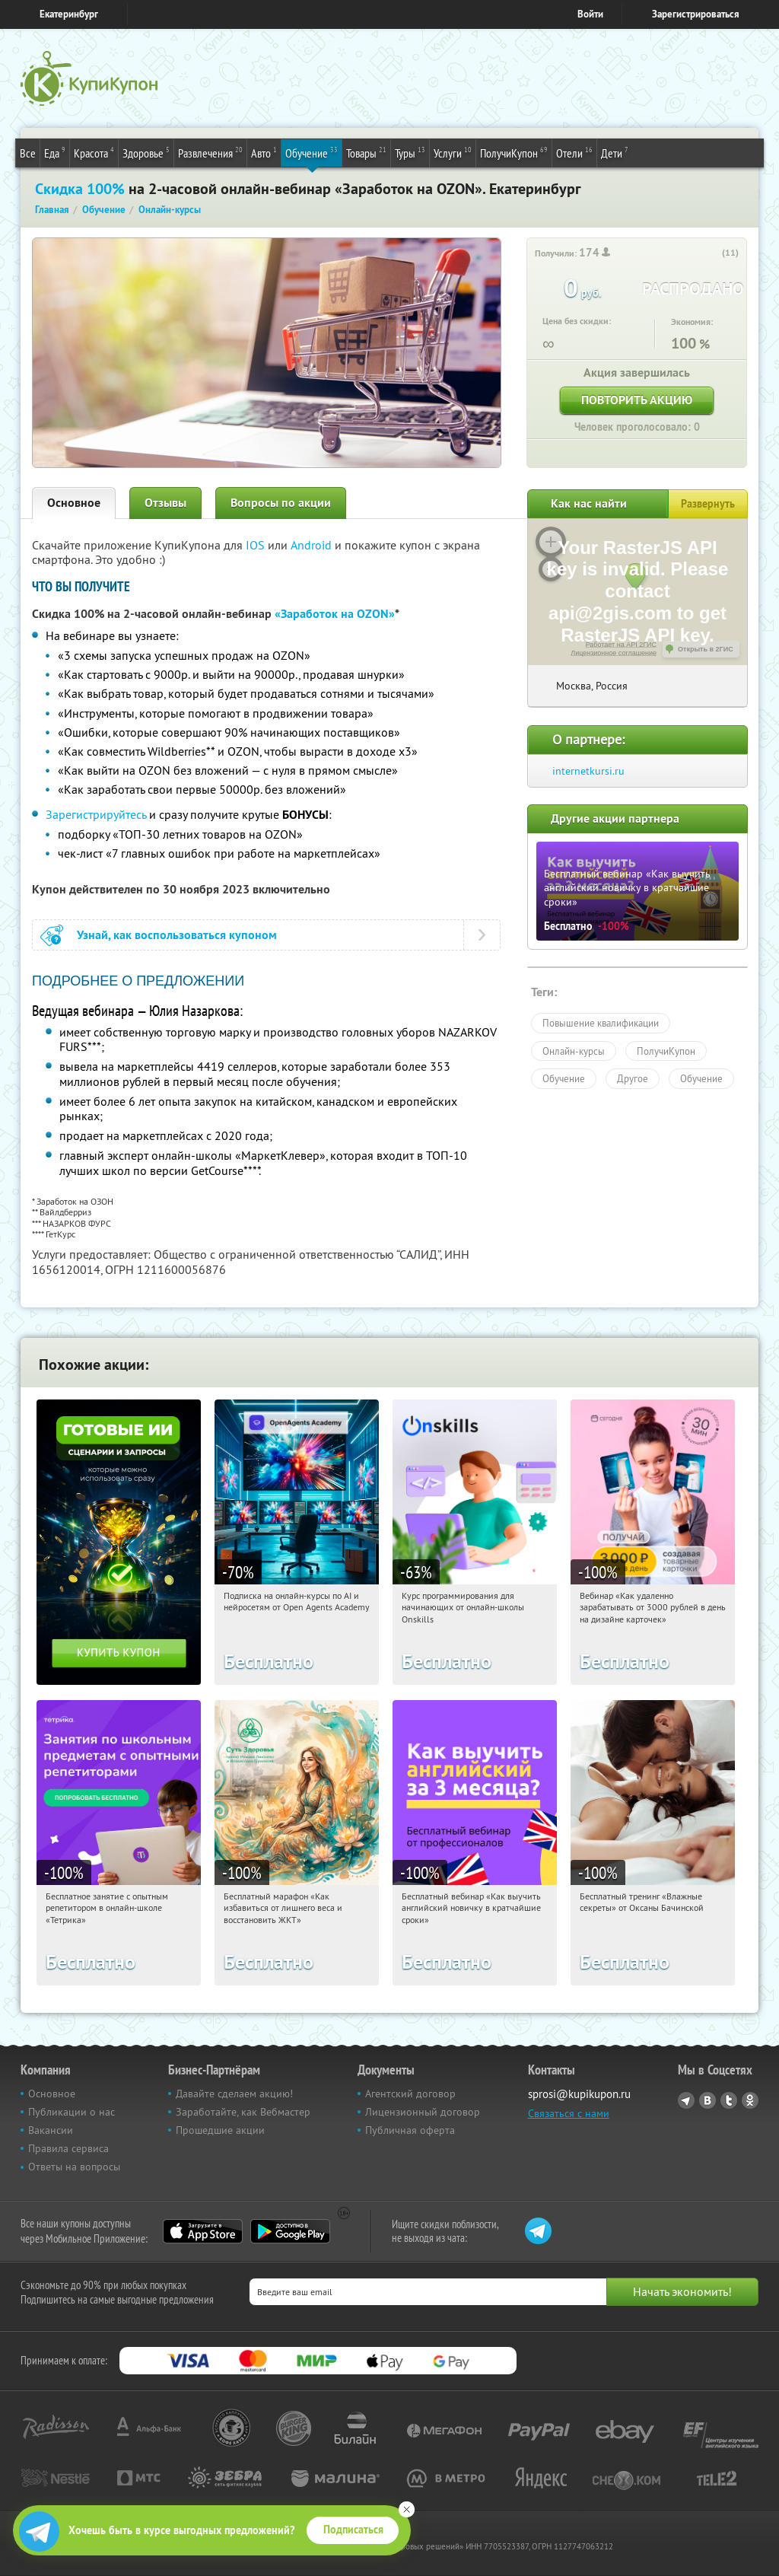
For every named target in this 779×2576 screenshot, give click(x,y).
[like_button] (712, 253)
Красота (94, 152)
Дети (614, 152)
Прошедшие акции (220, 2130)
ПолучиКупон (514, 152)
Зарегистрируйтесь (96, 814)
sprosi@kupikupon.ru (579, 2094)
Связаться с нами (568, 2113)
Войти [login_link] (590, 14)
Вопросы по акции (281, 503)
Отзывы (165, 503)
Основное (73, 503)
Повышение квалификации (600, 1023)
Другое (632, 1078)
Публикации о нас (71, 2112)
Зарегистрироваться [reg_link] (695, 14)
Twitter (728, 2100)
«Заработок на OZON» (335, 614)
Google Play (290, 2231)
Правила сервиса (68, 2148)
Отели (574, 152)
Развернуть (708, 504)
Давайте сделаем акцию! (234, 2093)
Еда (54, 152)
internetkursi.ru (588, 771)
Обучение (311, 152)
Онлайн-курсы (573, 1051)
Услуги (453, 152)
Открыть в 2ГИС (705, 649)
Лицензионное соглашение (614, 653)
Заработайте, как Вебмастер (243, 2112)
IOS (257, 544)
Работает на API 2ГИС (621, 644)
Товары (366, 152)
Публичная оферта (410, 2130)
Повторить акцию (636, 400)
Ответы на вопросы (74, 2166)
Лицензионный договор (422, 2112)
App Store (203, 2231)
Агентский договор (410, 2093)
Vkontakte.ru (707, 2100)
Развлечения (210, 152)
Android (313, 544)
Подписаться (353, 2529)
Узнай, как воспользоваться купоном (177, 935)
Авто (264, 152)
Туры (410, 152)
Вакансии (50, 2130)
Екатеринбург (69, 14)
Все (28, 153)
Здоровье (146, 152)
